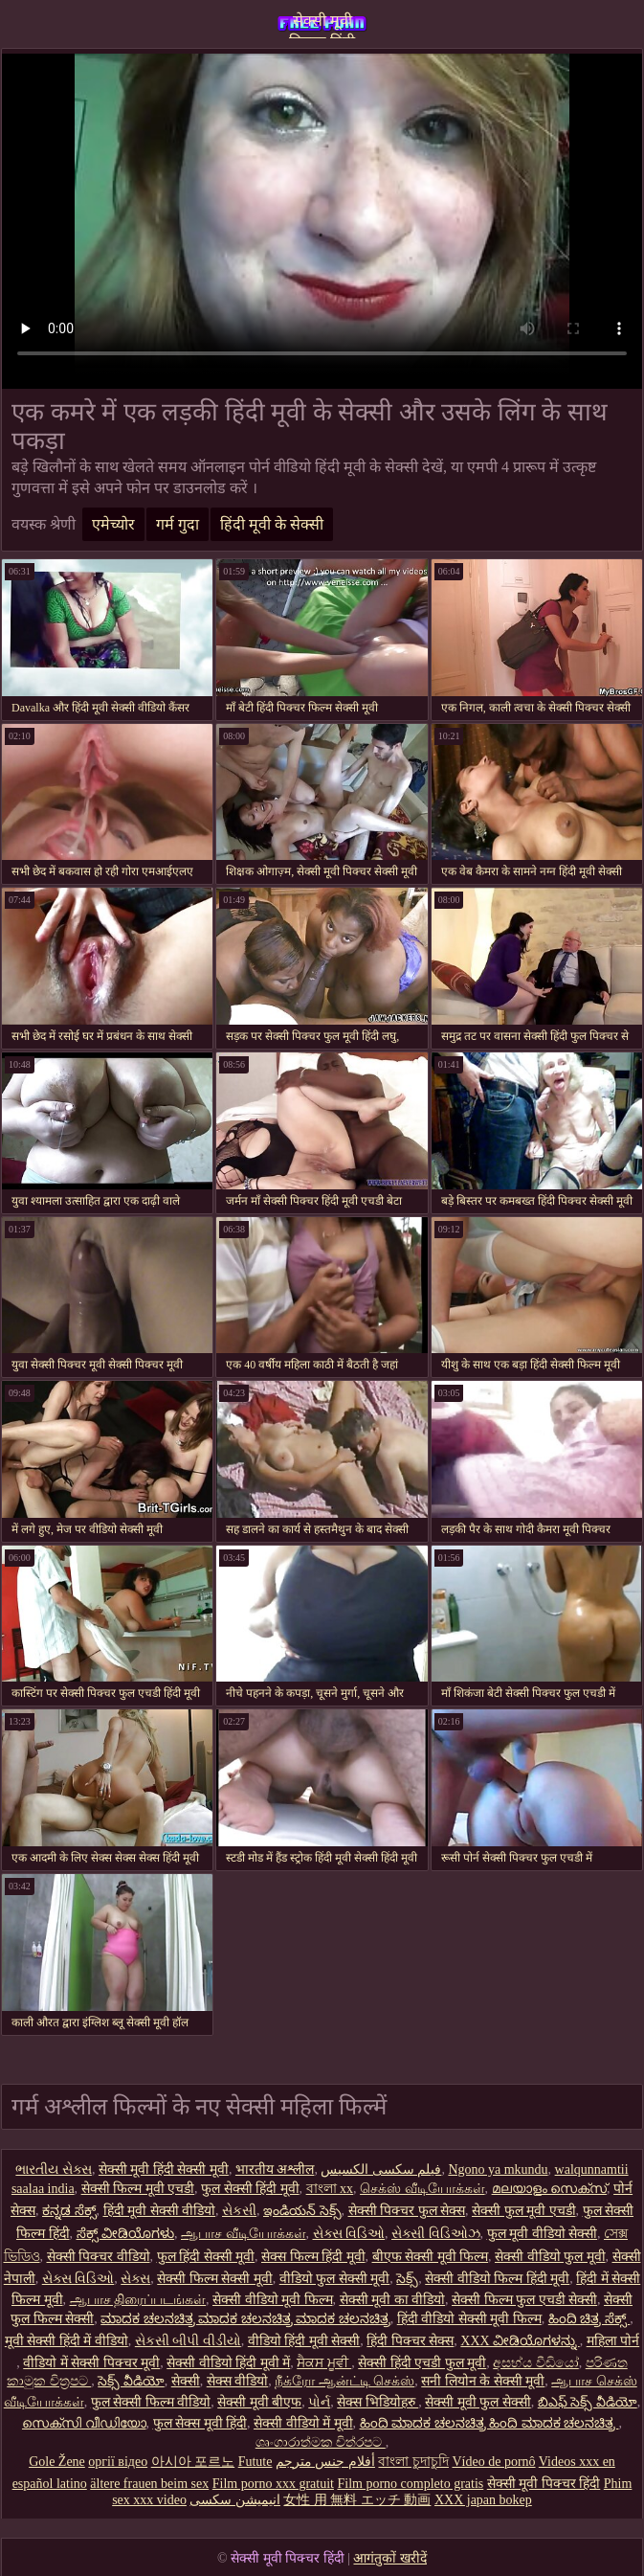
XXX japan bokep (483, 2500)
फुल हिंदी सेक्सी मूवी (206, 2256)
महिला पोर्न (613, 2341)
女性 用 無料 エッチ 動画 (357, 2500)
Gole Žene (57, 2461)
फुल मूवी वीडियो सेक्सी (542, 2233)
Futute (255, 2461)
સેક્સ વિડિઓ (349, 2233)
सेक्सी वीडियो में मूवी (303, 2423)
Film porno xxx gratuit (273, 2483)
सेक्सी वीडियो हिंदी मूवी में (228, 2363)
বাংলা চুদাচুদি (413, 2461)
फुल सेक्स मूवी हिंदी (200, 2423)
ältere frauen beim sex (149, 2483)
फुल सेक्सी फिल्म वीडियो (151, 2402)
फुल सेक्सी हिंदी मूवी (250, 2188)
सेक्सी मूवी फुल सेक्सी (478, 2402)
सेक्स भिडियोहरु (377, 2402)
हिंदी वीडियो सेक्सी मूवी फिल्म (469, 2319)
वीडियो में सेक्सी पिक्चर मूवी (91, 2363)
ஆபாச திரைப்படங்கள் (138, 2300)
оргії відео (117, 2461)
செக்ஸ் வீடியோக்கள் (422, 2188)
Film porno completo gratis (410, 2483)
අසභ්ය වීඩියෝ (536, 2363)
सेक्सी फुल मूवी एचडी (524, 2210)
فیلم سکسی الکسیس (381, 2169)
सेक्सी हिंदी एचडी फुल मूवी (422, 2363)
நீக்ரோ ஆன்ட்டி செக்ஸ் (344, 2381)
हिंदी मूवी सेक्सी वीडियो (159, 2210)
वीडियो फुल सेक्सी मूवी (334, 2278)
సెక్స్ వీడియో (131, 2381)
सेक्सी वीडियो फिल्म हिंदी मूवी (497, 2278)
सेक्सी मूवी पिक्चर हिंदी (322, 25)
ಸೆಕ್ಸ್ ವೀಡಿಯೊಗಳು (126, 2233)
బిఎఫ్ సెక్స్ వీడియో (587, 2402)
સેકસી (239, 2210)
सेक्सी (185, 2381)
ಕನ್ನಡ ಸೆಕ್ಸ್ (69, 2210)
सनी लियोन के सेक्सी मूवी (482, 2381)
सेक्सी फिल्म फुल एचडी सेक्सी (524, 2300)
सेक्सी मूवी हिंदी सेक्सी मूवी (164, 2169)
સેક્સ (135, 2278)
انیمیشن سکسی (234, 2500)
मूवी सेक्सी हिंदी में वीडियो (66, 2341)
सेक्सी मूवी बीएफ (259, 2402)
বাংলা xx (330, 2188)
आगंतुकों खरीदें (390, 2558)
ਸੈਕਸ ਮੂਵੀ (324, 2363)
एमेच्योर (113, 524)
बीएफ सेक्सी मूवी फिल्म (430, 2256)
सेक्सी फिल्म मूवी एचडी (138, 2188)
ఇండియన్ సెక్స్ (302, 2210)
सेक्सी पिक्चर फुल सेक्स (407, 2210)
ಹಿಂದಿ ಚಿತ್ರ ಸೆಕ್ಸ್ (589, 2319)
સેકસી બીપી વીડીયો (188, 2341)
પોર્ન (319, 2402)
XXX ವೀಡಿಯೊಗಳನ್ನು (519, 2341)
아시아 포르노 (193, 2461)
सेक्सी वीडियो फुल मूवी (550, 2256)
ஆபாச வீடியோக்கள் (243, 2233)
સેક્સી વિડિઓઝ (435, 2233)
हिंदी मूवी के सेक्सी (271, 524)
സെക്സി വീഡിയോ (84, 2423)
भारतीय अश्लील (275, 2169)
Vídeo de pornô (493, 2461)
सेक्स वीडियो (238, 2381)
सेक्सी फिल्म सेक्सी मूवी (215, 2278)
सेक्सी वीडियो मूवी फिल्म (272, 2300)
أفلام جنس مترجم (325, 2461)
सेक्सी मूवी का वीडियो (393, 2300)
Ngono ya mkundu (497, 2169)
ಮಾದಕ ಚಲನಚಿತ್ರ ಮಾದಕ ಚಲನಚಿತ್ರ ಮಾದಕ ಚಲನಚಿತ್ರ (245, 2319)
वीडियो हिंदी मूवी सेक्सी (304, 2341)
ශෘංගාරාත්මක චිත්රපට (320, 2442)
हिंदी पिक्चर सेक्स (410, 2341)
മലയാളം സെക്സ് (550, 2188)
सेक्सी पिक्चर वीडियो (98, 2256)
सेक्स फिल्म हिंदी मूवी (313, 2256)
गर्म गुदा (177, 524)
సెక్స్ (407, 2278)
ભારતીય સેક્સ (53, 2169)
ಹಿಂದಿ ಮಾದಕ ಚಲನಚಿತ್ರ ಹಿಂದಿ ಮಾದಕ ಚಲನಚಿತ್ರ (489, 2423)
